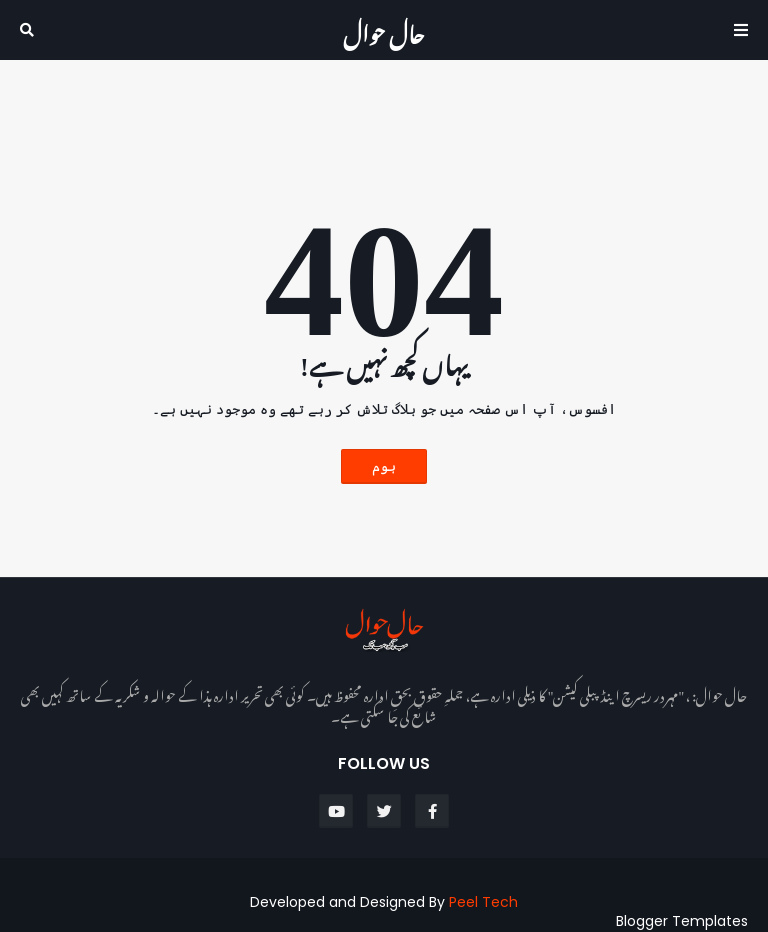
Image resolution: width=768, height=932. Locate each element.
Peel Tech (483, 902)
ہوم (384, 466)
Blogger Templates (682, 921)
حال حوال (384, 29)
